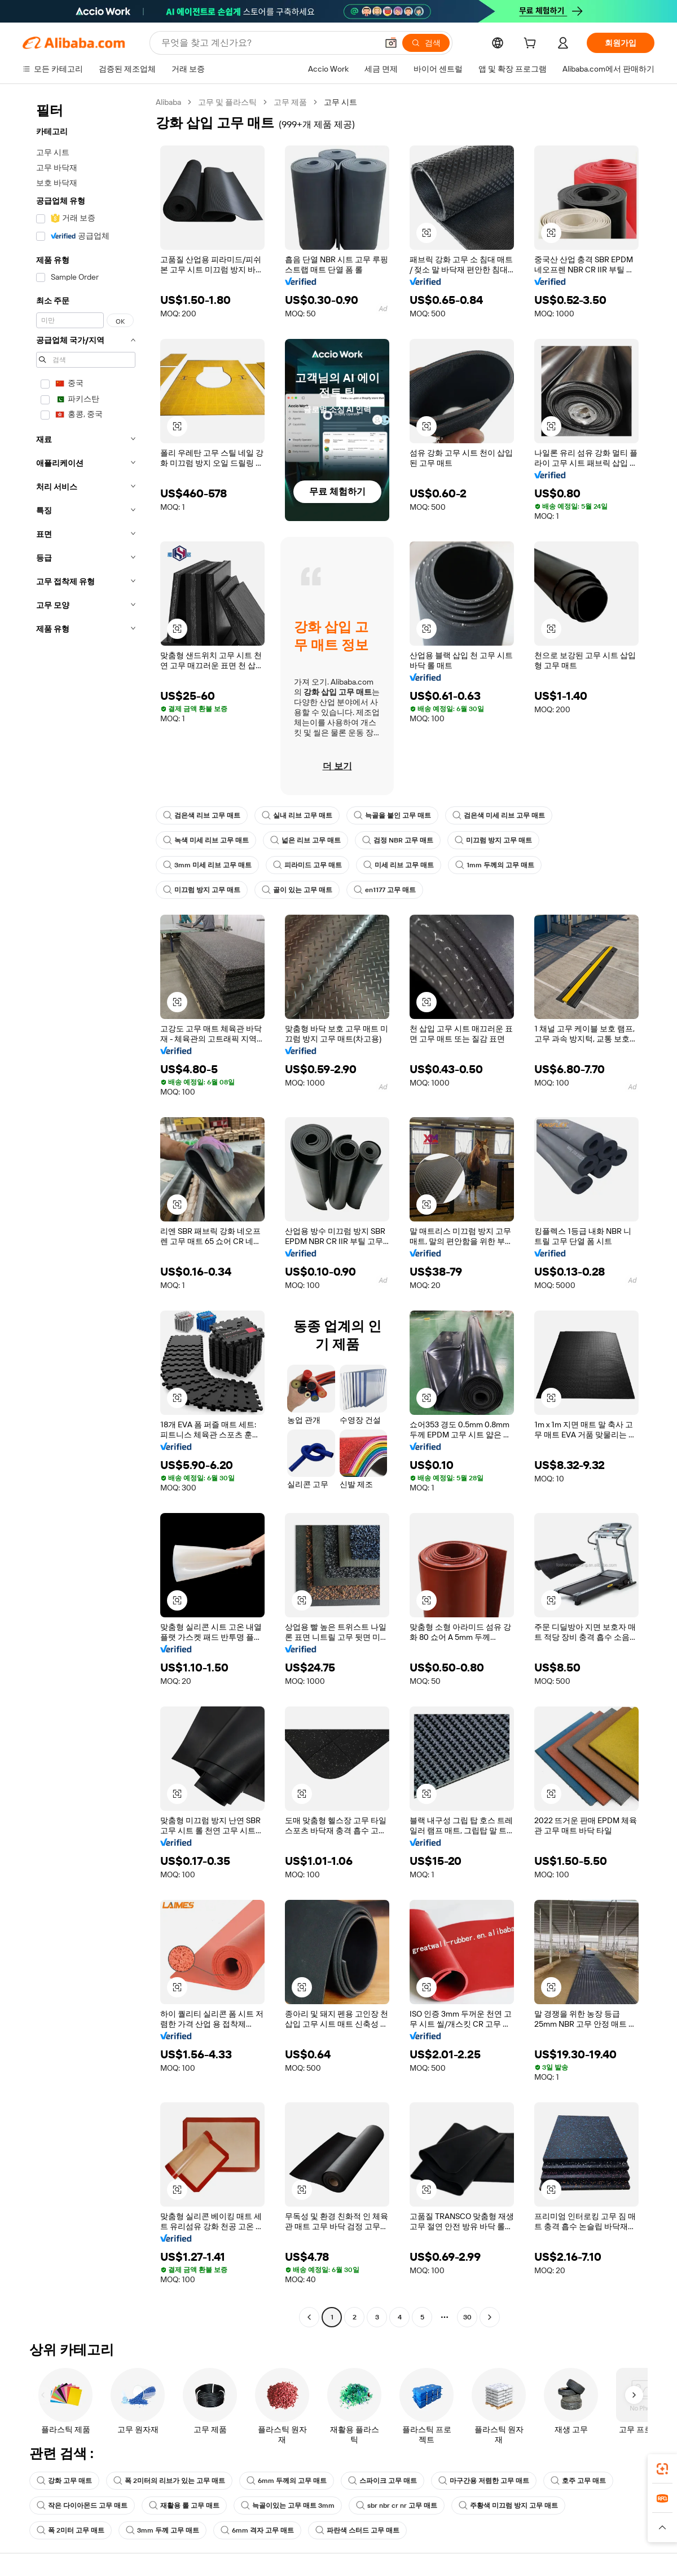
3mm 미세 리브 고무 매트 (207, 865)
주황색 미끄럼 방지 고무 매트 (508, 2505)
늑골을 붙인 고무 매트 (392, 815)
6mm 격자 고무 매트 (257, 2530)
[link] (662, 2469)
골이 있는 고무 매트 (297, 889)
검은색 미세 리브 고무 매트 (498, 815)
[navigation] (85, 1211)
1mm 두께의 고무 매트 (494, 865)
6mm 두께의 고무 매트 (287, 2480)
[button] (391, 43)
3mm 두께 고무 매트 (162, 2530)
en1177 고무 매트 (385, 889)
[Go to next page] (490, 2317)
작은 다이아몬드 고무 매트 (82, 2505)
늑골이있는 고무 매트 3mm (288, 2505)
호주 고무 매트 (578, 2480)
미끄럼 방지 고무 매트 (493, 840)
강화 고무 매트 (64, 2480)
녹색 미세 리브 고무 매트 (206, 840)
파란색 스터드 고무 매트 (357, 2530)
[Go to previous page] (309, 2317)
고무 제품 (290, 102)
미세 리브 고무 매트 (398, 865)
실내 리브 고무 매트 (297, 815)
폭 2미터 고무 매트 (70, 2530)
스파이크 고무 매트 (382, 2480)
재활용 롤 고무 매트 (184, 2505)
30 (467, 2317)
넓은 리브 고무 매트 (305, 840)
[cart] (532, 44)
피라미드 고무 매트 (307, 865)
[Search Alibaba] (268, 43)
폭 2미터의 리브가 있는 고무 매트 (169, 2480)
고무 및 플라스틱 (227, 102)
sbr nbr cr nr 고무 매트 (396, 2505)
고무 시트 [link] (340, 102)
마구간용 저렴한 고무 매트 (483, 2480)
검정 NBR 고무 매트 (397, 840)
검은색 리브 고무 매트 (201, 815)
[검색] (426, 43)
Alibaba (168, 102)
